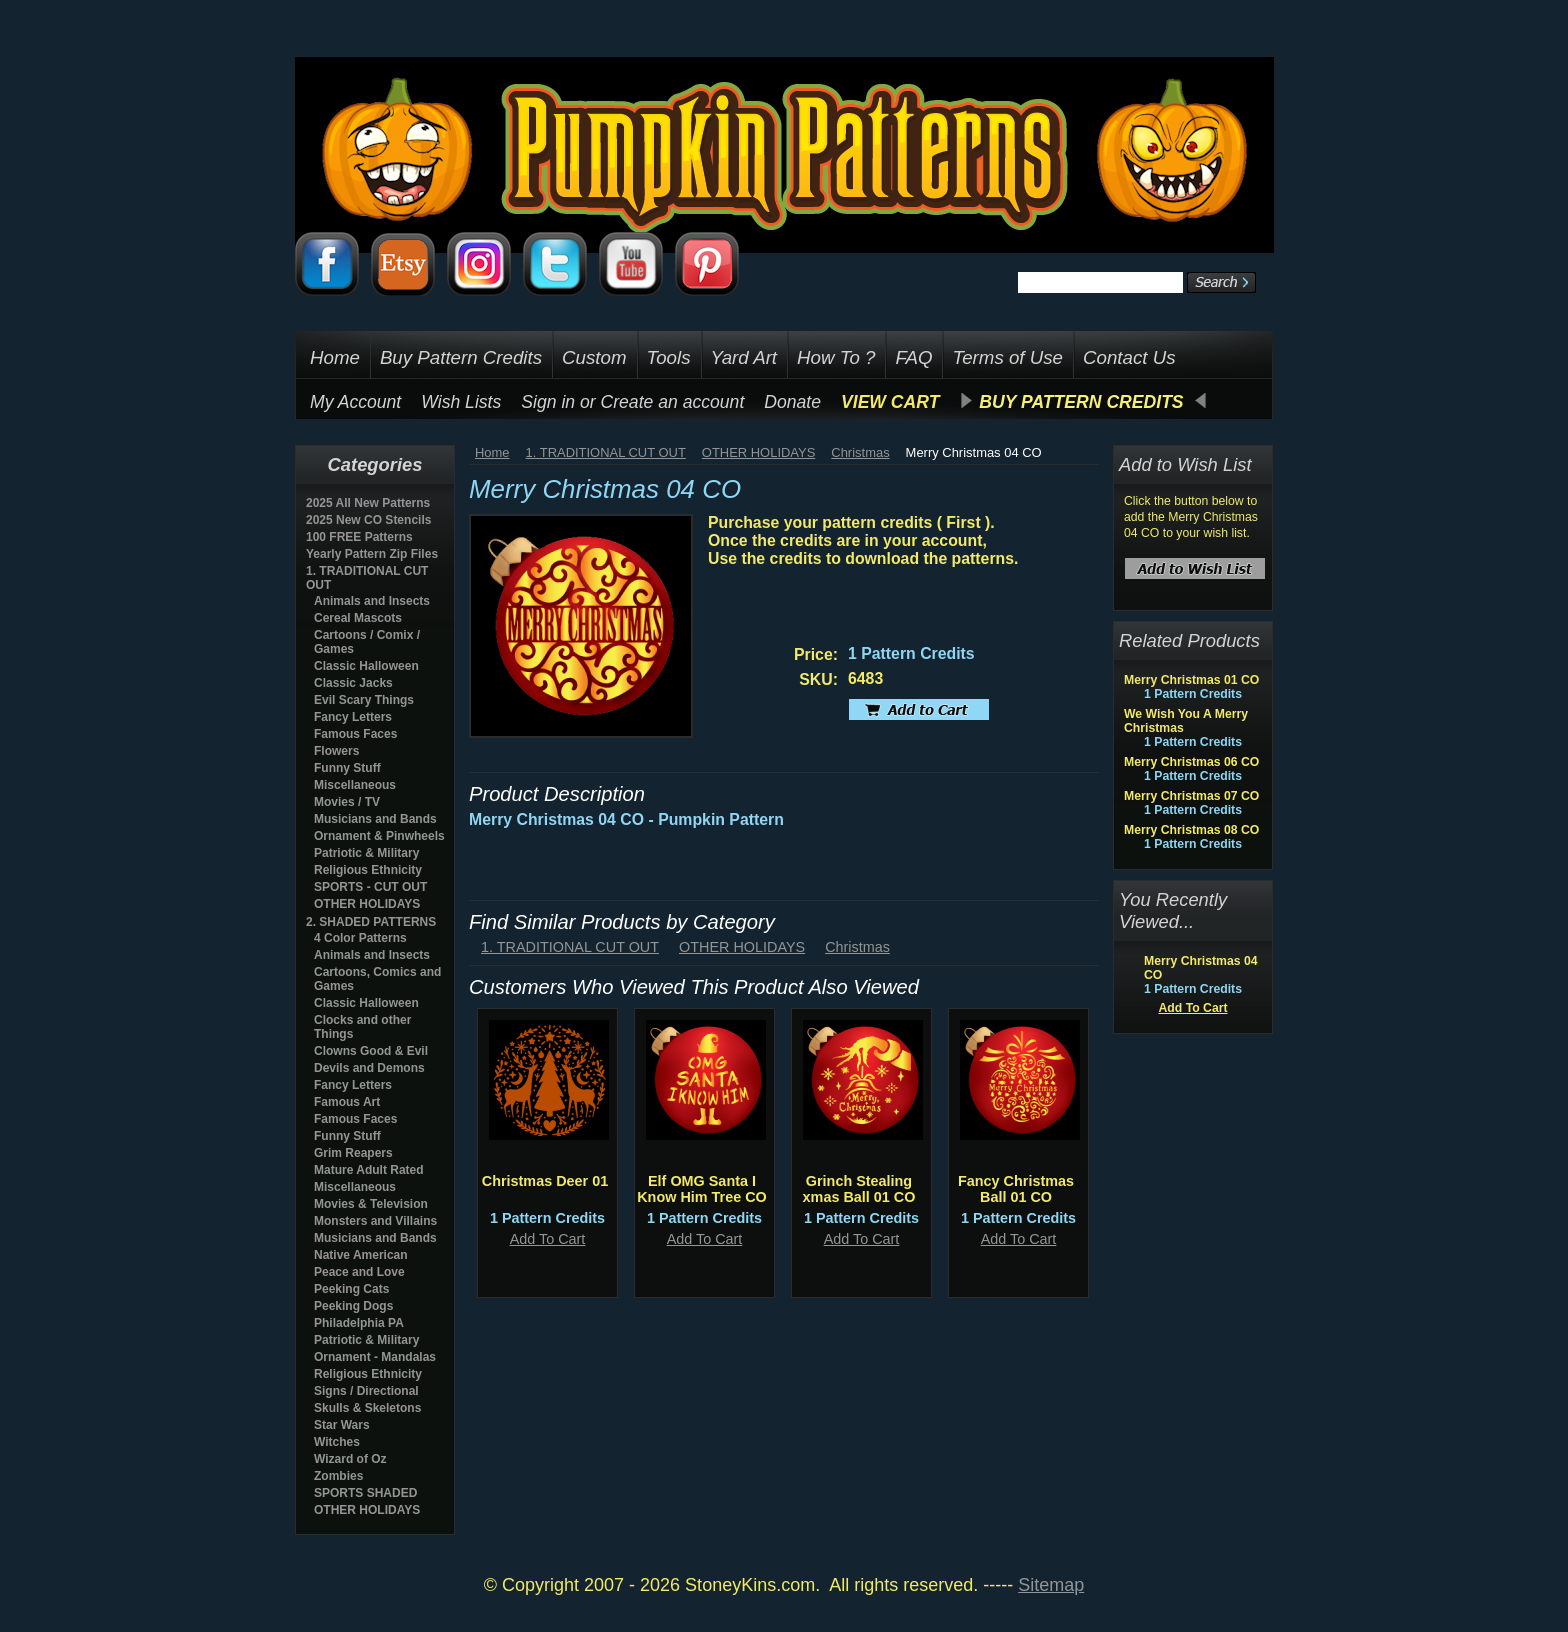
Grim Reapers (353, 1153)
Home (492, 452)
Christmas (860, 452)
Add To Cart (548, 1239)
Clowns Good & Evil (371, 1051)
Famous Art (347, 1102)
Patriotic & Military (366, 853)
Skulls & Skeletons (367, 1408)
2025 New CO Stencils (368, 520)
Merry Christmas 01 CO (1191, 680)
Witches (337, 1442)
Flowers (336, 751)
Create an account (673, 402)
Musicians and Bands (375, 819)
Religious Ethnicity (368, 870)
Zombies (338, 1476)
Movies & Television (371, 1204)
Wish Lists (461, 402)
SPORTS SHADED (365, 1493)
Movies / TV (347, 802)
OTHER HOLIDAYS (367, 904)
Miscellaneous (355, 785)
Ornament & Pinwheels (379, 836)
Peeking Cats (351, 1289)
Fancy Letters (353, 717)
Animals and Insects (372, 601)
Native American (361, 1255)
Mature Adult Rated (369, 1170)
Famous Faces (355, 734)
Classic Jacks (353, 683)
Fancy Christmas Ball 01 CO (1016, 1189)
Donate (792, 402)
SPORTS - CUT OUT (370, 887)
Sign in (548, 402)
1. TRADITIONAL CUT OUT (606, 452)
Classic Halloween (366, 666)
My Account (355, 402)
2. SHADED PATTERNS (371, 922)
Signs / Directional (366, 1391)
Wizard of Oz (350, 1459)
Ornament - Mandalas (375, 1357)
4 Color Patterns (360, 938)
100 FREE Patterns (359, 537)
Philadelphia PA (359, 1323)
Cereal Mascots (358, 618)
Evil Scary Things (364, 700)
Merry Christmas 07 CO (1191, 796)
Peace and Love (359, 1272)
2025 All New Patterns (368, 503)
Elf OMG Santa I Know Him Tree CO (702, 1189)
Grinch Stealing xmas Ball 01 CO (859, 1189)
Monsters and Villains (375, 1221)
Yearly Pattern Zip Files (372, 554)
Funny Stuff (347, 768)
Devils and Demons (369, 1068)
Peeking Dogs (353, 1306)
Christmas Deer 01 (545, 1181)
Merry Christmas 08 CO (1191, 830)
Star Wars (342, 1425)
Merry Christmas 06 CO (1191, 762)
